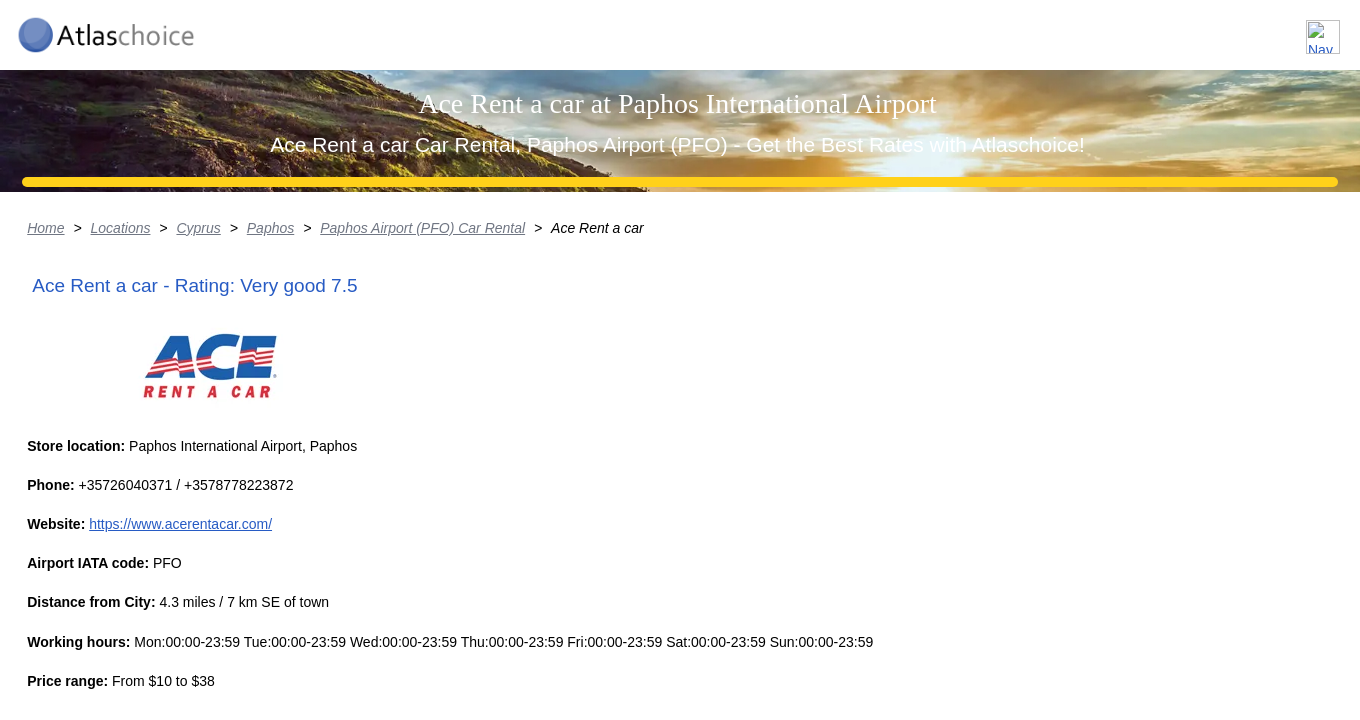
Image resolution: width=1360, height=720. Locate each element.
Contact (1292, 28)
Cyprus (278, 385)
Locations (1018, 28)
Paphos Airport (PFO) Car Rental (505, 385)
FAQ (1210, 28)
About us (1123, 28)
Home (123, 385)
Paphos (351, 385)
